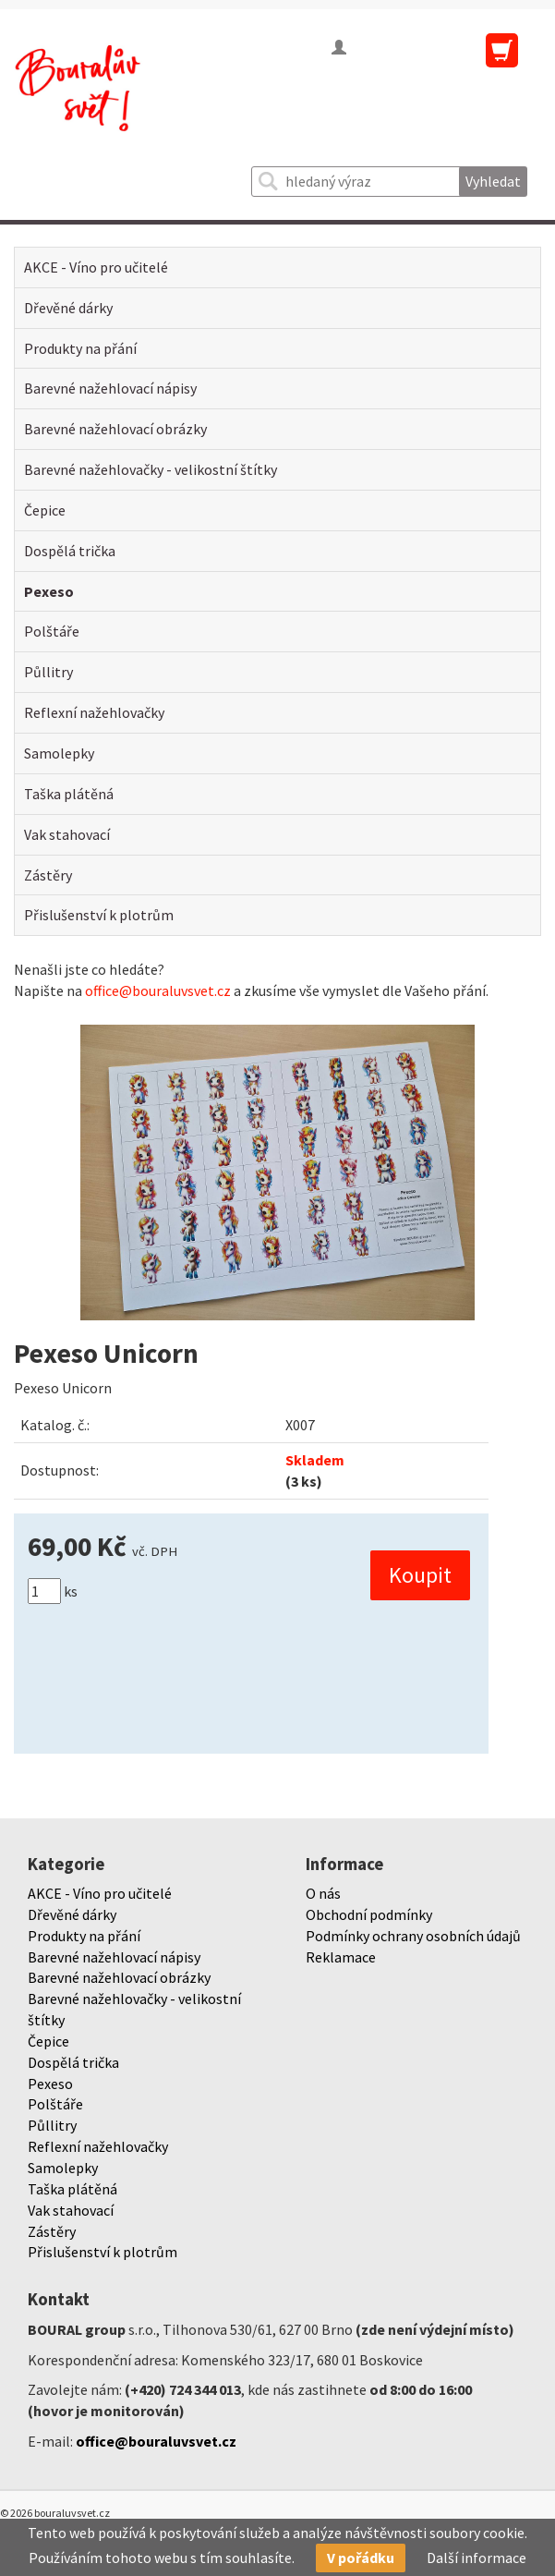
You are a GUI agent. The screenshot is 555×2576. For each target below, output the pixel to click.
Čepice (45, 510)
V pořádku (360, 2557)
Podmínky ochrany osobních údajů (413, 1935)
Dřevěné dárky (68, 307)
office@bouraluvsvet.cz (158, 990)
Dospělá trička (69, 550)
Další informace (476, 2557)
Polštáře (51, 631)
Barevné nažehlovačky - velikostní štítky (150, 469)
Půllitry (48, 671)
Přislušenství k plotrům (99, 914)
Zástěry (48, 875)
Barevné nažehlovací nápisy (110, 388)
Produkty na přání (80, 348)
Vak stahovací (67, 834)
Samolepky (59, 753)
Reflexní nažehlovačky (94, 712)
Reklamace (341, 1957)
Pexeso (49, 591)
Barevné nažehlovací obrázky (115, 428)
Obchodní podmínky (369, 1914)
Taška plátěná (69, 793)
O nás (323, 1893)
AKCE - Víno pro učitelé (96, 267)
